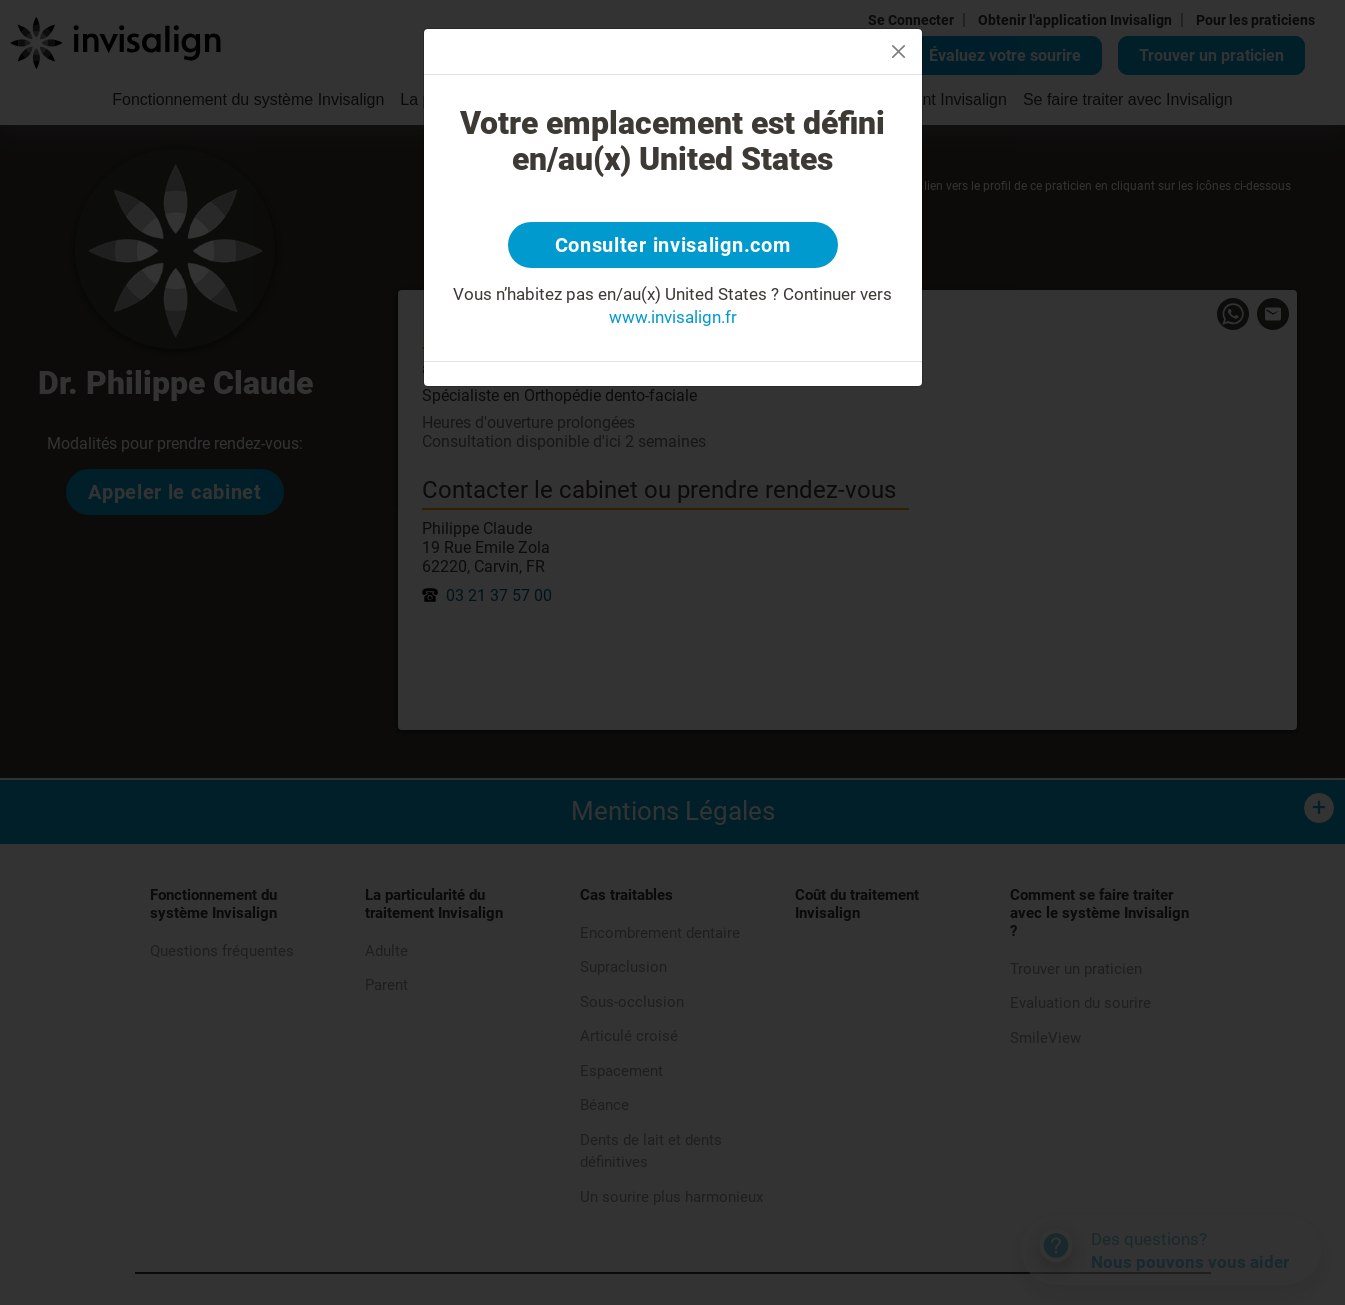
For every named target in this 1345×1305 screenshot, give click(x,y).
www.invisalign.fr (673, 317)
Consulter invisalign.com (673, 245)
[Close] (898, 51)
